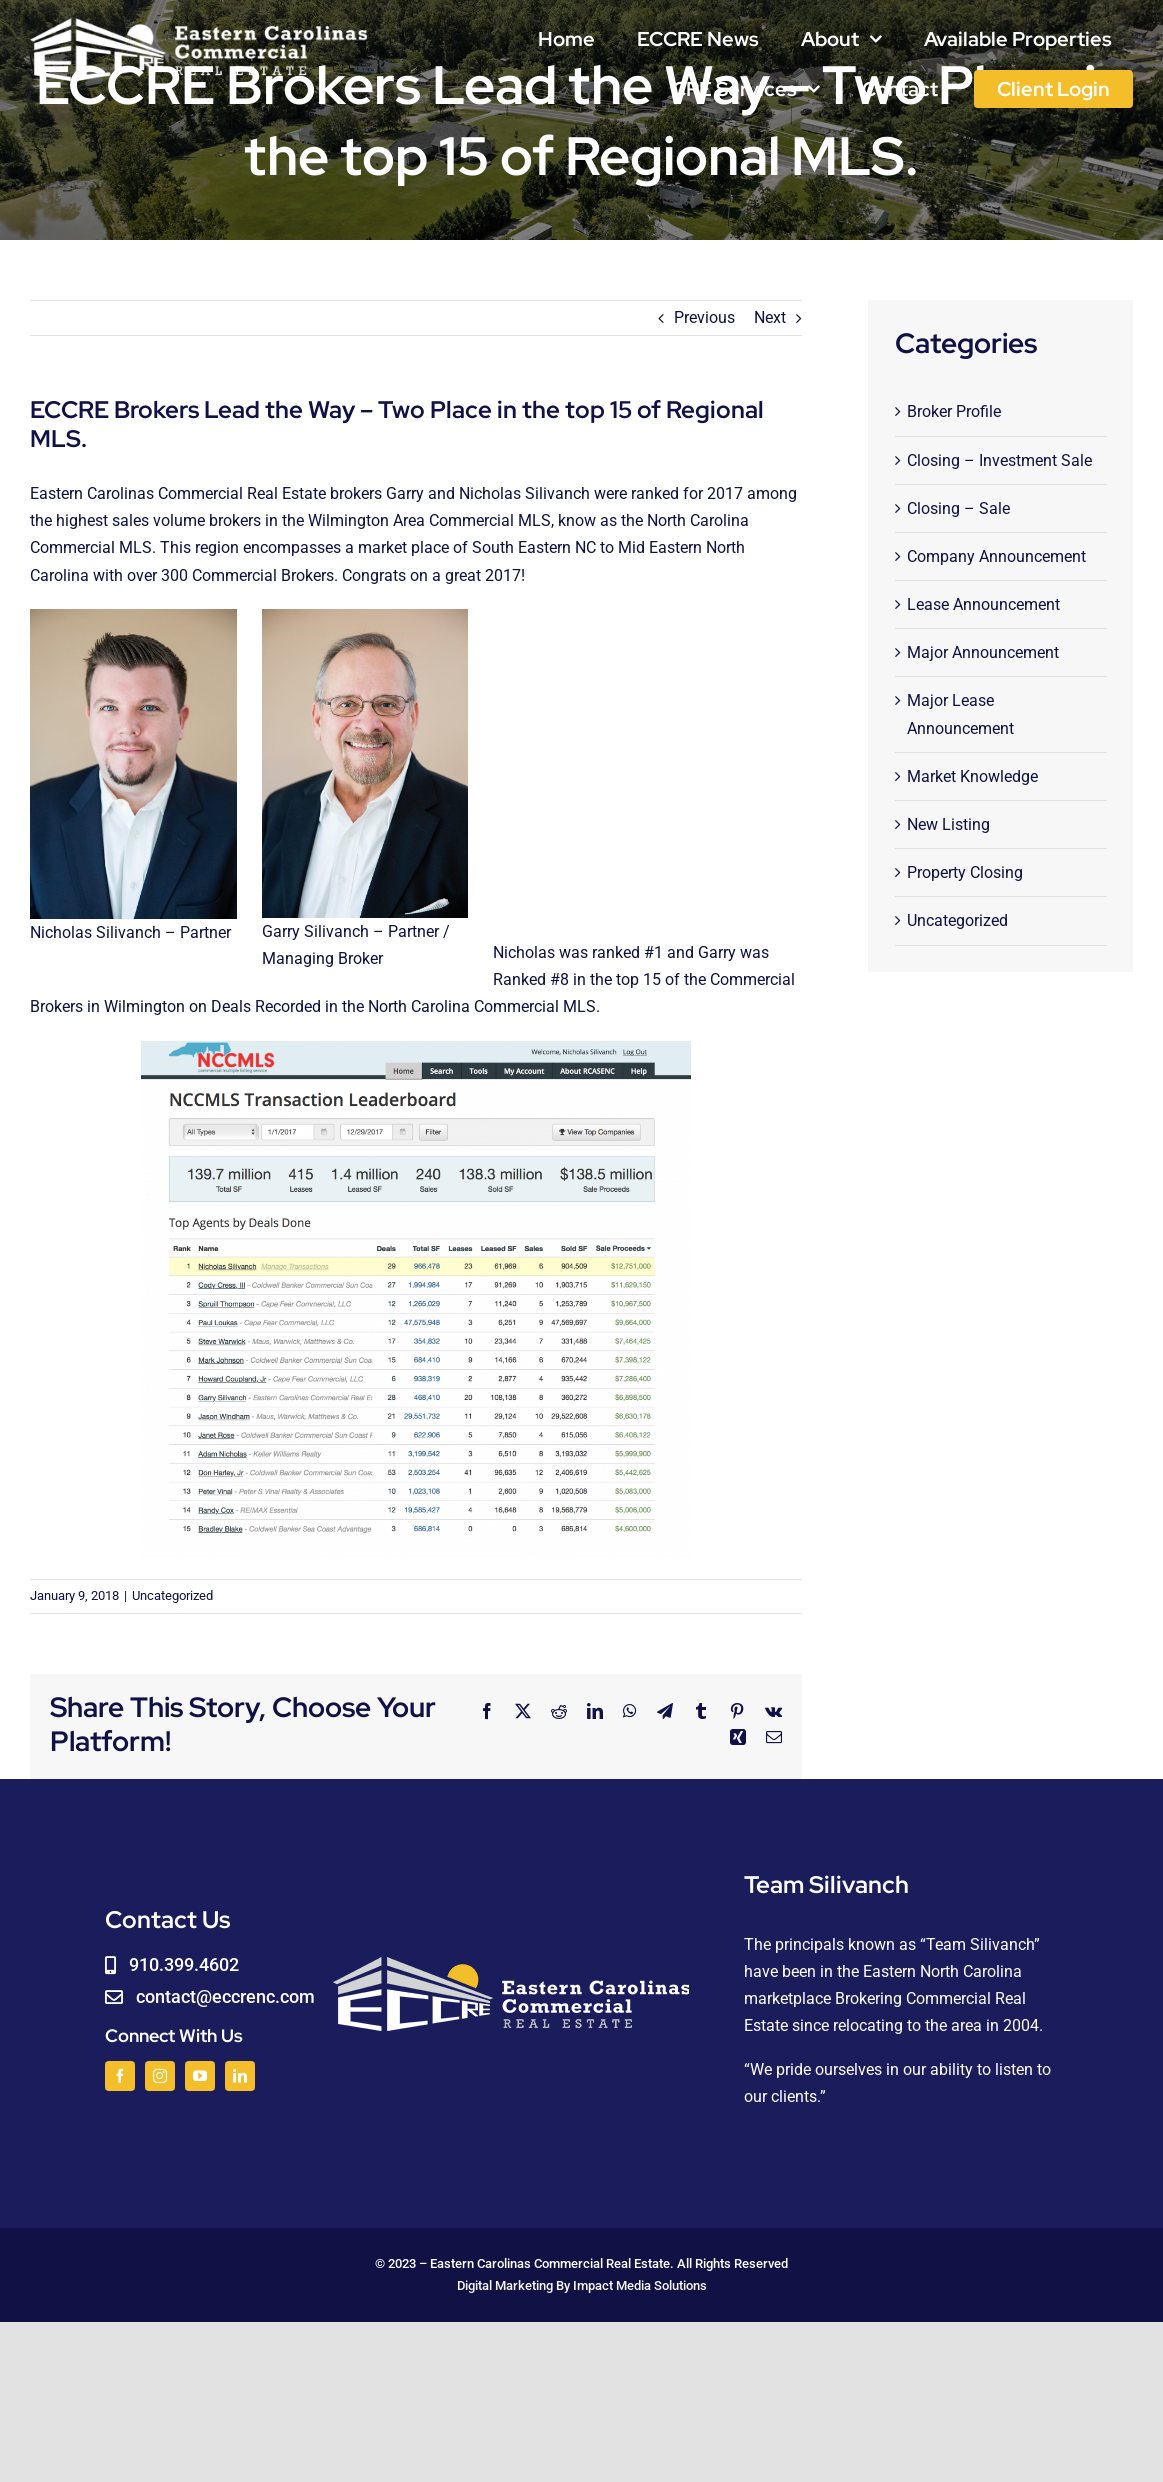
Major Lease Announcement (960, 714)
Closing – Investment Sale (999, 460)
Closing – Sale (958, 508)
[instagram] (160, 2076)
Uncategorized (172, 1595)
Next (770, 317)
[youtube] (200, 2076)
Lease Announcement (983, 604)
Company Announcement (996, 556)
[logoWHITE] (199, 22)
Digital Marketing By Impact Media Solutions (582, 2285)
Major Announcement (983, 652)
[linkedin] (240, 2076)
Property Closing (965, 872)
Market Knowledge (972, 776)
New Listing (948, 824)
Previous (704, 317)
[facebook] (120, 2076)
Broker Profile (954, 411)
